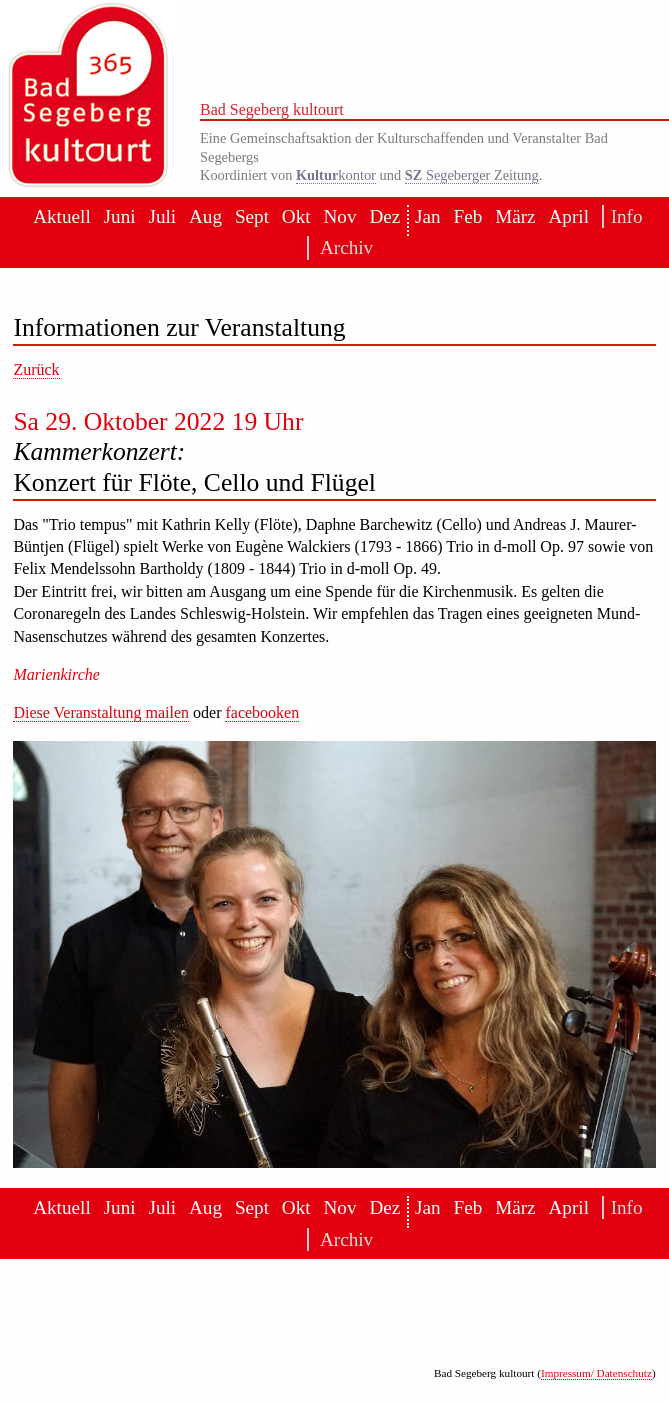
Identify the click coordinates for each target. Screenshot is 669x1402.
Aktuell (62, 216)
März (515, 216)
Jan (428, 216)
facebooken (262, 712)
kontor (336, 175)
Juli (162, 216)
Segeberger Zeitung (472, 175)
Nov (339, 216)
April (568, 216)
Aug (205, 216)
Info (623, 216)
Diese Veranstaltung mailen (101, 712)
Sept (252, 216)
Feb (468, 216)
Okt (296, 216)
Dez (384, 216)
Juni (120, 216)
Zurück (36, 369)
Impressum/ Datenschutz (596, 1373)
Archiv (341, 247)
